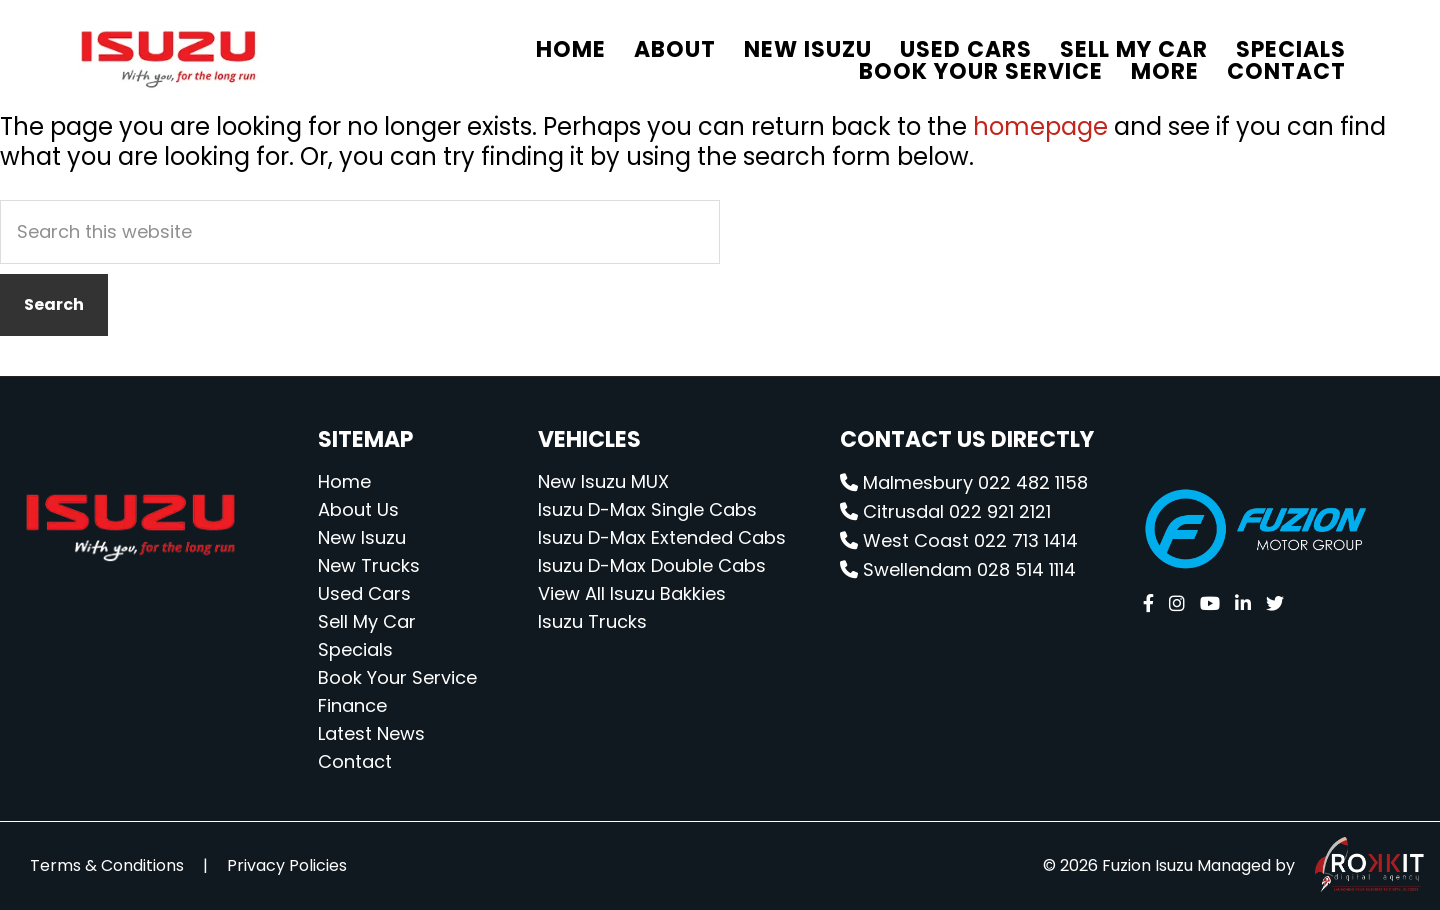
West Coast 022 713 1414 (959, 540)
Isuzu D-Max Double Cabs (652, 565)
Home (344, 481)
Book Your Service (397, 677)
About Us (358, 509)
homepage (1040, 126)
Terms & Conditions (107, 865)
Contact (355, 761)
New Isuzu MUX (603, 481)
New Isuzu (362, 537)
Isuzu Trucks (592, 621)
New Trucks (369, 565)
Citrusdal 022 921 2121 (945, 511)
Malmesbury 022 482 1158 (964, 482)
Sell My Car (367, 621)
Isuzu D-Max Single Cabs (647, 509)
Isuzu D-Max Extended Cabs (662, 537)
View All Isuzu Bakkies (632, 593)
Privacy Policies (287, 865)
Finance (352, 705)
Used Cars (364, 593)
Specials (355, 649)
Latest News (371, 733)
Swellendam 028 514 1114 (958, 569)
